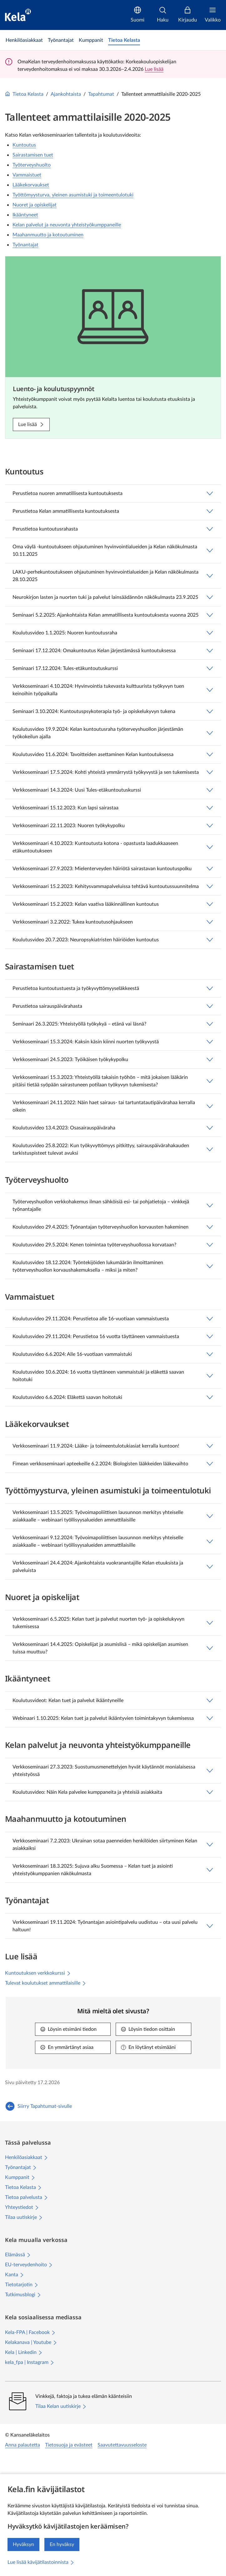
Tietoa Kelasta (24, 94)
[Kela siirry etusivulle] (18, 14)
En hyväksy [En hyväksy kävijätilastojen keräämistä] (62, 2544)
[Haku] (162, 14)
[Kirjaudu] (187, 14)
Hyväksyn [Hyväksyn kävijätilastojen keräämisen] (23, 2544)
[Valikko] (212, 14)
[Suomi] (137, 14)
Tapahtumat (101, 94)
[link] (24, 40)
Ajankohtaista (66, 94)
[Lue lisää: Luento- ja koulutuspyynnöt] (31, 424)
